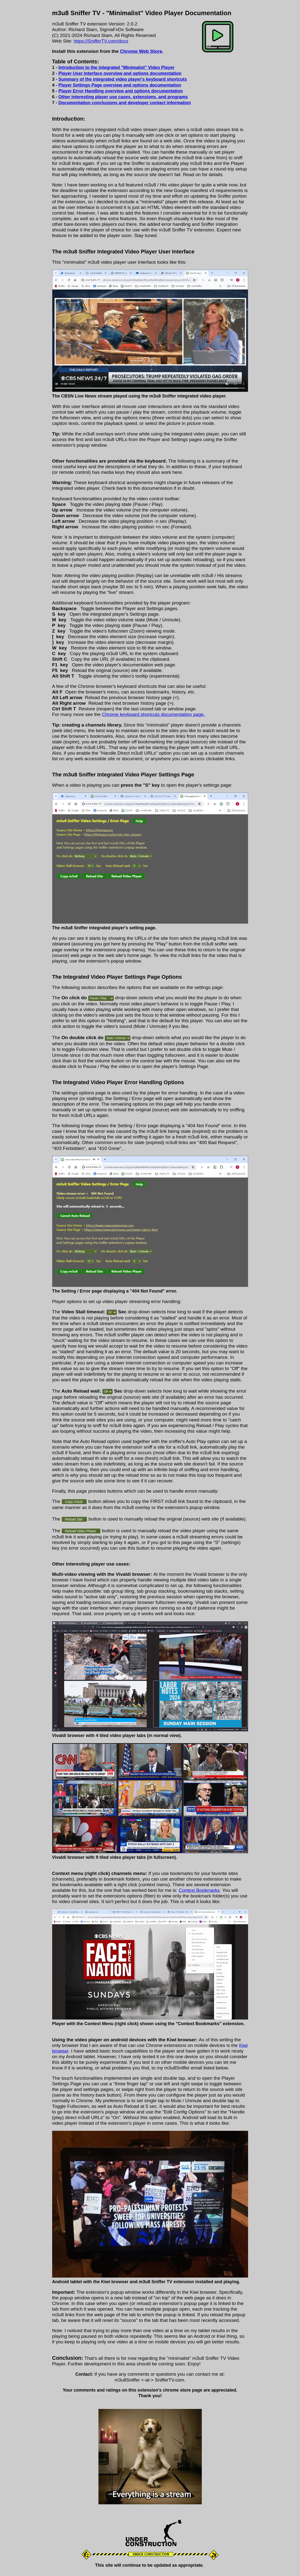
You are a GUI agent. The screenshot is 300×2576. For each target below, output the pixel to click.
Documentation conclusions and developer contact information (125, 102)
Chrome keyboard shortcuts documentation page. (153, 714)
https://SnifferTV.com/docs (101, 41)
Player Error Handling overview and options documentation (121, 91)
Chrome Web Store (141, 51)
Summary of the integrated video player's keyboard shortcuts (123, 79)
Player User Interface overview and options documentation (120, 73)
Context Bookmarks (199, 1890)
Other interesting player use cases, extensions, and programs (123, 96)
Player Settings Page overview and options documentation (120, 85)
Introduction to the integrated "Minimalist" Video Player (117, 67)
